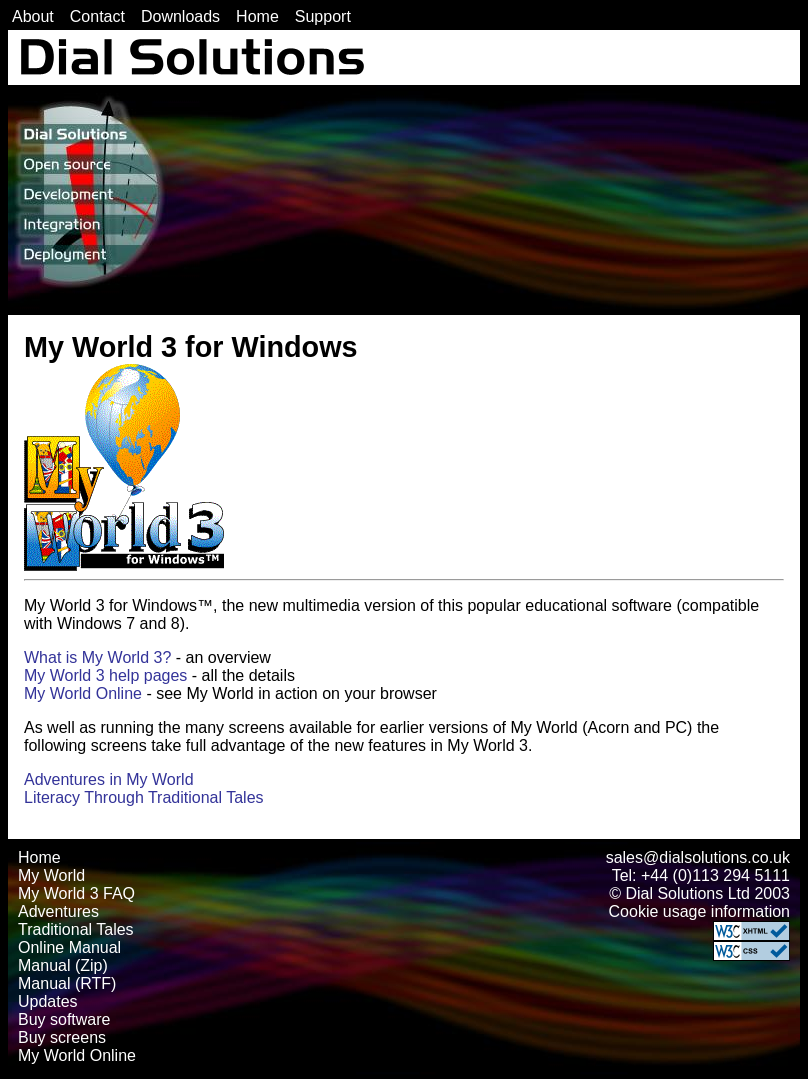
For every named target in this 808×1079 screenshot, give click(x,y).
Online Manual (69, 947)
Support (323, 16)
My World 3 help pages (105, 675)
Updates (48, 1001)
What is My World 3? (97, 657)
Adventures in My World (109, 779)
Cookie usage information (699, 911)
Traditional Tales (76, 929)
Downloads (180, 16)
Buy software (64, 1019)
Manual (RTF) (67, 983)
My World (51, 875)
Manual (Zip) (63, 965)
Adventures (58, 911)
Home (257, 16)
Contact (97, 16)
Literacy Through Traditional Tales (144, 797)
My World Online (83, 693)
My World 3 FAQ (76, 893)
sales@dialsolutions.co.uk (698, 857)
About (33, 16)
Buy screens (62, 1037)
